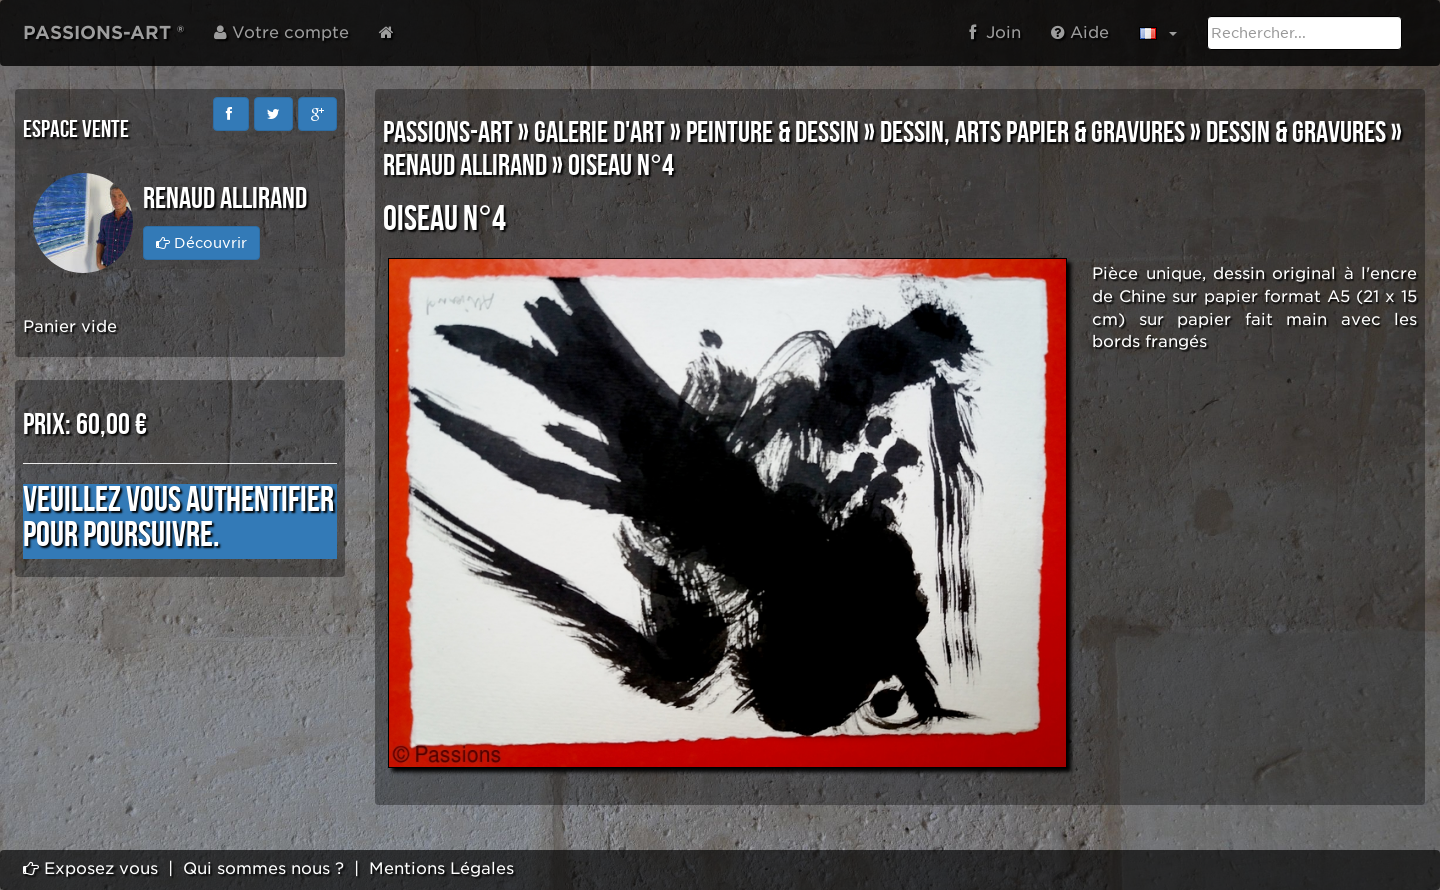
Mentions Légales (441, 868)
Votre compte (281, 32)
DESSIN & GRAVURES (1296, 133)
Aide (1080, 32)
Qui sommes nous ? (263, 868)
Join (995, 32)
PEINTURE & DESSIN (772, 133)
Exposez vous (90, 868)
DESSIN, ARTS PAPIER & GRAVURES (1032, 133)
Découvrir (201, 243)
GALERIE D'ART (599, 133)
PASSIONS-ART (448, 133)
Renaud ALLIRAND (465, 166)
